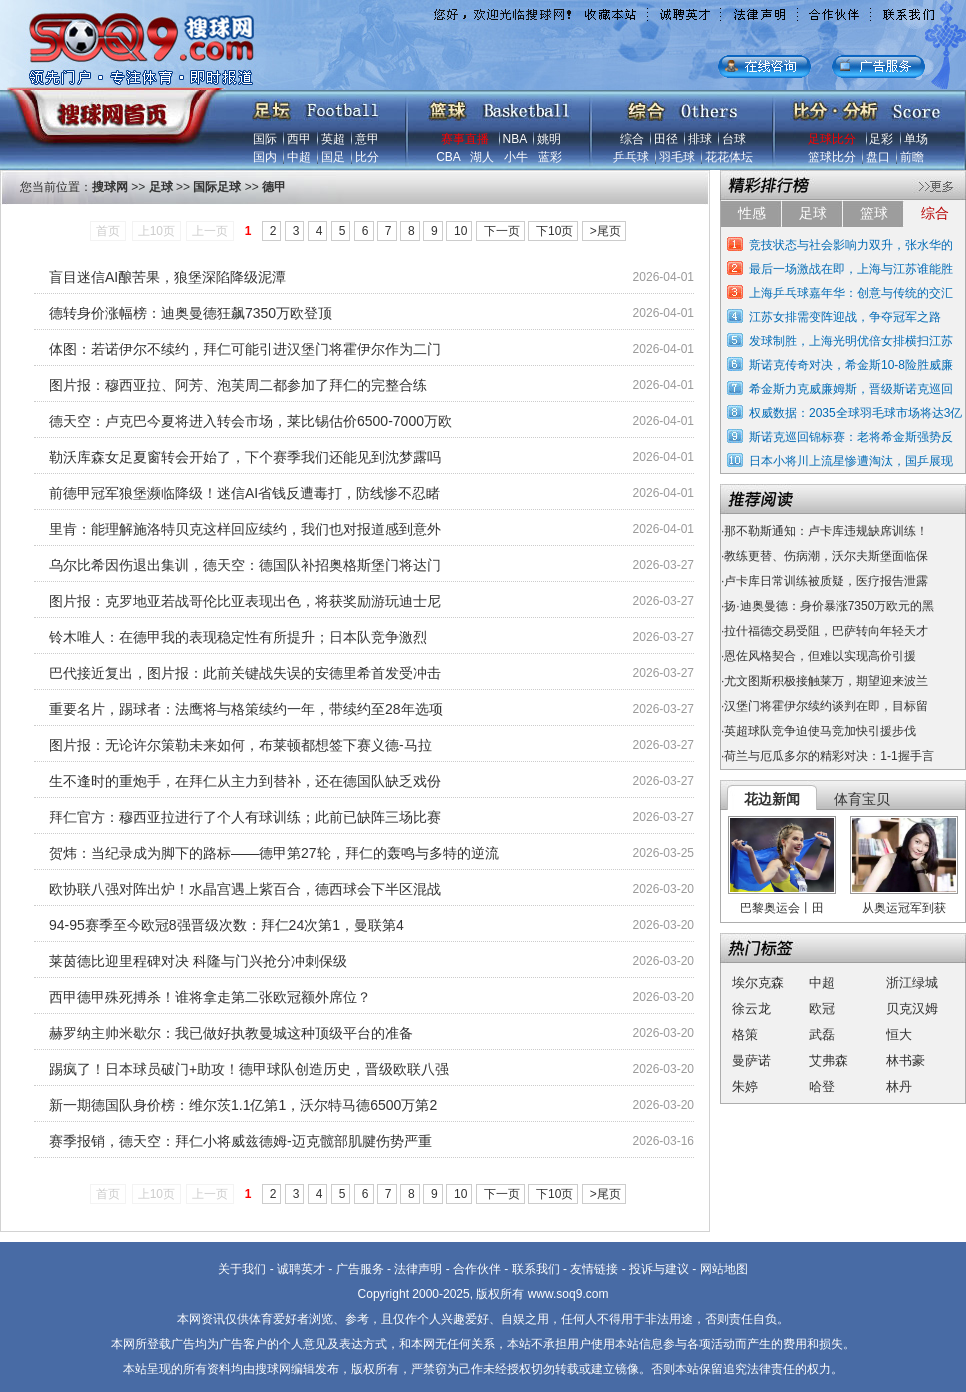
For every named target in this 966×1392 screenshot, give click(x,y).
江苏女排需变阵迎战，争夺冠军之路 (845, 317)
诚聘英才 (301, 1269)
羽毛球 (677, 157)
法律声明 (418, 1269)
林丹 (899, 1086)
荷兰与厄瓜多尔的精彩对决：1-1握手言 (828, 756)
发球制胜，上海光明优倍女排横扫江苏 (851, 341)
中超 (299, 157)
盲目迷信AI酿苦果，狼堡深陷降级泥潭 (167, 277)
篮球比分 (832, 157)
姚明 (549, 139)
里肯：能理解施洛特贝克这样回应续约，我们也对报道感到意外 (245, 529)
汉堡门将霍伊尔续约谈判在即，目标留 (826, 706)
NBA (515, 139)
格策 (745, 1034)
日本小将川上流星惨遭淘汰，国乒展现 (851, 461)
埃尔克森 (758, 982)
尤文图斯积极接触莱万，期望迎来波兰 (826, 681)
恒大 (899, 1034)
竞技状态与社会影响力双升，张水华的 (851, 245)
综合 (632, 139)
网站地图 (724, 1269)
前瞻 (912, 157)
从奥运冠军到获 (904, 908)
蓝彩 (550, 157)
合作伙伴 (477, 1269)
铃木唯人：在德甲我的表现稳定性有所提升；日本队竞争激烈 (238, 637)
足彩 (881, 139)
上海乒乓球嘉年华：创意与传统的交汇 (851, 293)
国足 (333, 157)
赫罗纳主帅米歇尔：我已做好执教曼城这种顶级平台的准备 (231, 1033)
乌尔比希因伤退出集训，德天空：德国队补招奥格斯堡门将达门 (245, 565)
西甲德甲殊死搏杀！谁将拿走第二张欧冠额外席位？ (210, 997)
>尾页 (605, 231)
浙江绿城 (912, 982)
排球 (700, 139)
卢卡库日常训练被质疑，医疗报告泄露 (826, 581)
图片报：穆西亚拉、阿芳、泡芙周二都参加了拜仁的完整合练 (238, 385)
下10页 (554, 231)
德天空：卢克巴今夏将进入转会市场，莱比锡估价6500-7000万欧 (250, 421)
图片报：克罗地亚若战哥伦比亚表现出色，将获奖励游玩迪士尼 (245, 601)
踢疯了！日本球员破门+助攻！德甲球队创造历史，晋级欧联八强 (249, 1069)
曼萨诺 (751, 1060)
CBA (448, 157)
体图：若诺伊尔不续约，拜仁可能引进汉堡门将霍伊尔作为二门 (245, 349)
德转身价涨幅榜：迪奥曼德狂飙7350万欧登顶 (190, 313)
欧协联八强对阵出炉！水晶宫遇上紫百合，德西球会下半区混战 (245, 889)
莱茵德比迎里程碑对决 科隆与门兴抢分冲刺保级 (198, 961)
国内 (265, 157)
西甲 (299, 139)
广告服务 (360, 1269)
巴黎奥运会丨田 (782, 908)
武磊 (822, 1034)
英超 (333, 139)
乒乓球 (631, 157)
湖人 (482, 157)
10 (460, 231)
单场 (916, 139)
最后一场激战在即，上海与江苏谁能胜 (851, 269)
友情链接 (594, 1269)
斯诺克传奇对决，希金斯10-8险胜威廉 (851, 365)
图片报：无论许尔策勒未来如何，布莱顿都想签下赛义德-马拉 (240, 745)
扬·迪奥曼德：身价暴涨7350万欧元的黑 (829, 606)
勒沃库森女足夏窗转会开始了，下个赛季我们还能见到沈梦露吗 (245, 457)
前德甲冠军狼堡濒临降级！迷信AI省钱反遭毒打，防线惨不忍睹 (244, 493)
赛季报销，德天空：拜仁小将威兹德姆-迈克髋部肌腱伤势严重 (240, 1141)
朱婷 (745, 1086)
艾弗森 (828, 1060)
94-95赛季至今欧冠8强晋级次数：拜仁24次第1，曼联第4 (226, 925)
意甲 (367, 139)
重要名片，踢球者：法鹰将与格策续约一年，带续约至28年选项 (246, 709)
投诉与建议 (659, 1269)
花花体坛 (729, 157)
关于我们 (242, 1269)
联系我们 (536, 1269)
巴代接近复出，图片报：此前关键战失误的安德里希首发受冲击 (245, 673)
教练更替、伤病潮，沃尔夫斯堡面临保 (826, 556)
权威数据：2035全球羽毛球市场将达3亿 (855, 413)
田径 (666, 139)
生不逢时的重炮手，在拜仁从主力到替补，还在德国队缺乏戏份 (245, 781)
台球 (734, 139)
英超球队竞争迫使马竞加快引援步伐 (820, 731)
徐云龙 (751, 1008)
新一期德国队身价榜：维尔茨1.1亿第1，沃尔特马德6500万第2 (243, 1105)
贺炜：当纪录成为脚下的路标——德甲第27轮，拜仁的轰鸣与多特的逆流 (274, 853)
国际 (265, 139)
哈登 (822, 1086)
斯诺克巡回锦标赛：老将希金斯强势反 (851, 437)
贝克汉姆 (912, 1008)
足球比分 (832, 139)
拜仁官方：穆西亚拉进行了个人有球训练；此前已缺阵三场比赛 (245, 817)
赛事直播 (465, 139)
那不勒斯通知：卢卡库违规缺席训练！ (826, 531)
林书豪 (905, 1060)
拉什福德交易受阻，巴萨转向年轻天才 (826, 631)
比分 (367, 157)
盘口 (878, 157)
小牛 (516, 157)
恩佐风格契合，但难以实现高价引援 (820, 656)
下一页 (502, 231)
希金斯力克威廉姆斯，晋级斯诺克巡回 (851, 389)
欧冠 (822, 1008)
